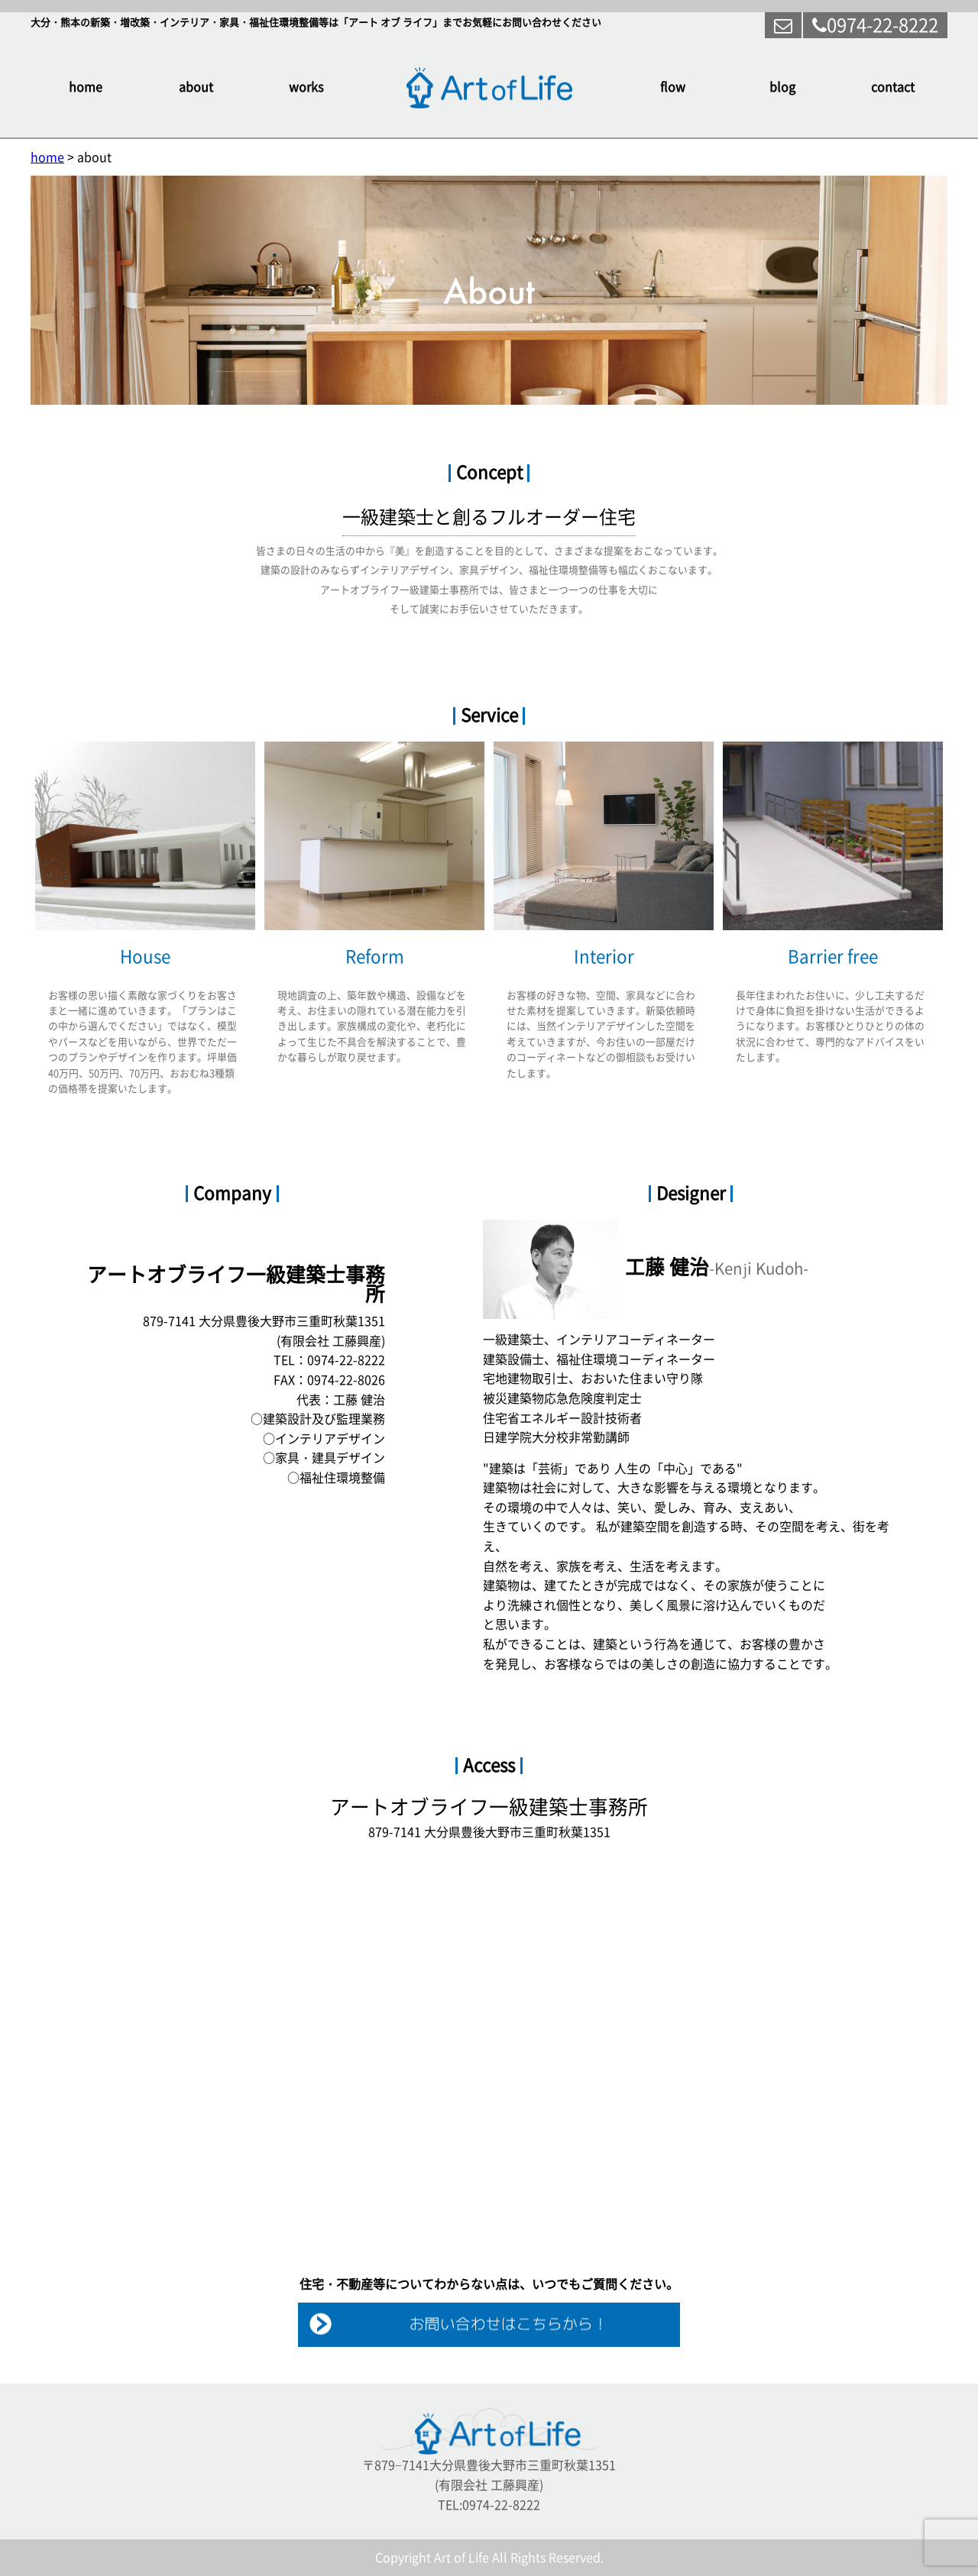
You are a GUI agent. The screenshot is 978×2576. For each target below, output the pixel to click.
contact (893, 87)
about (196, 87)
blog (782, 87)
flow (672, 87)
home (85, 87)
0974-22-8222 (875, 25)
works (306, 87)
